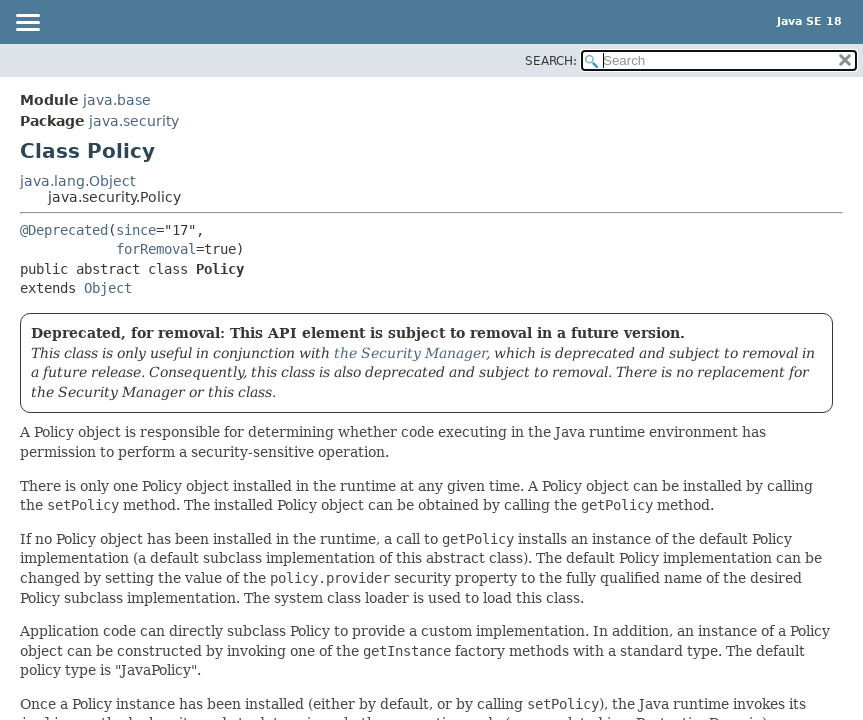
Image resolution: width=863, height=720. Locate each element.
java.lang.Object (77, 181)
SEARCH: (551, 61)
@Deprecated (64, 230)
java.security (134, 121)
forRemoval (156, 249)
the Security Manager (410, 353)
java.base (117, 100)
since (136, 230)
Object (108, 288)
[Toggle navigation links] (27, 24)
